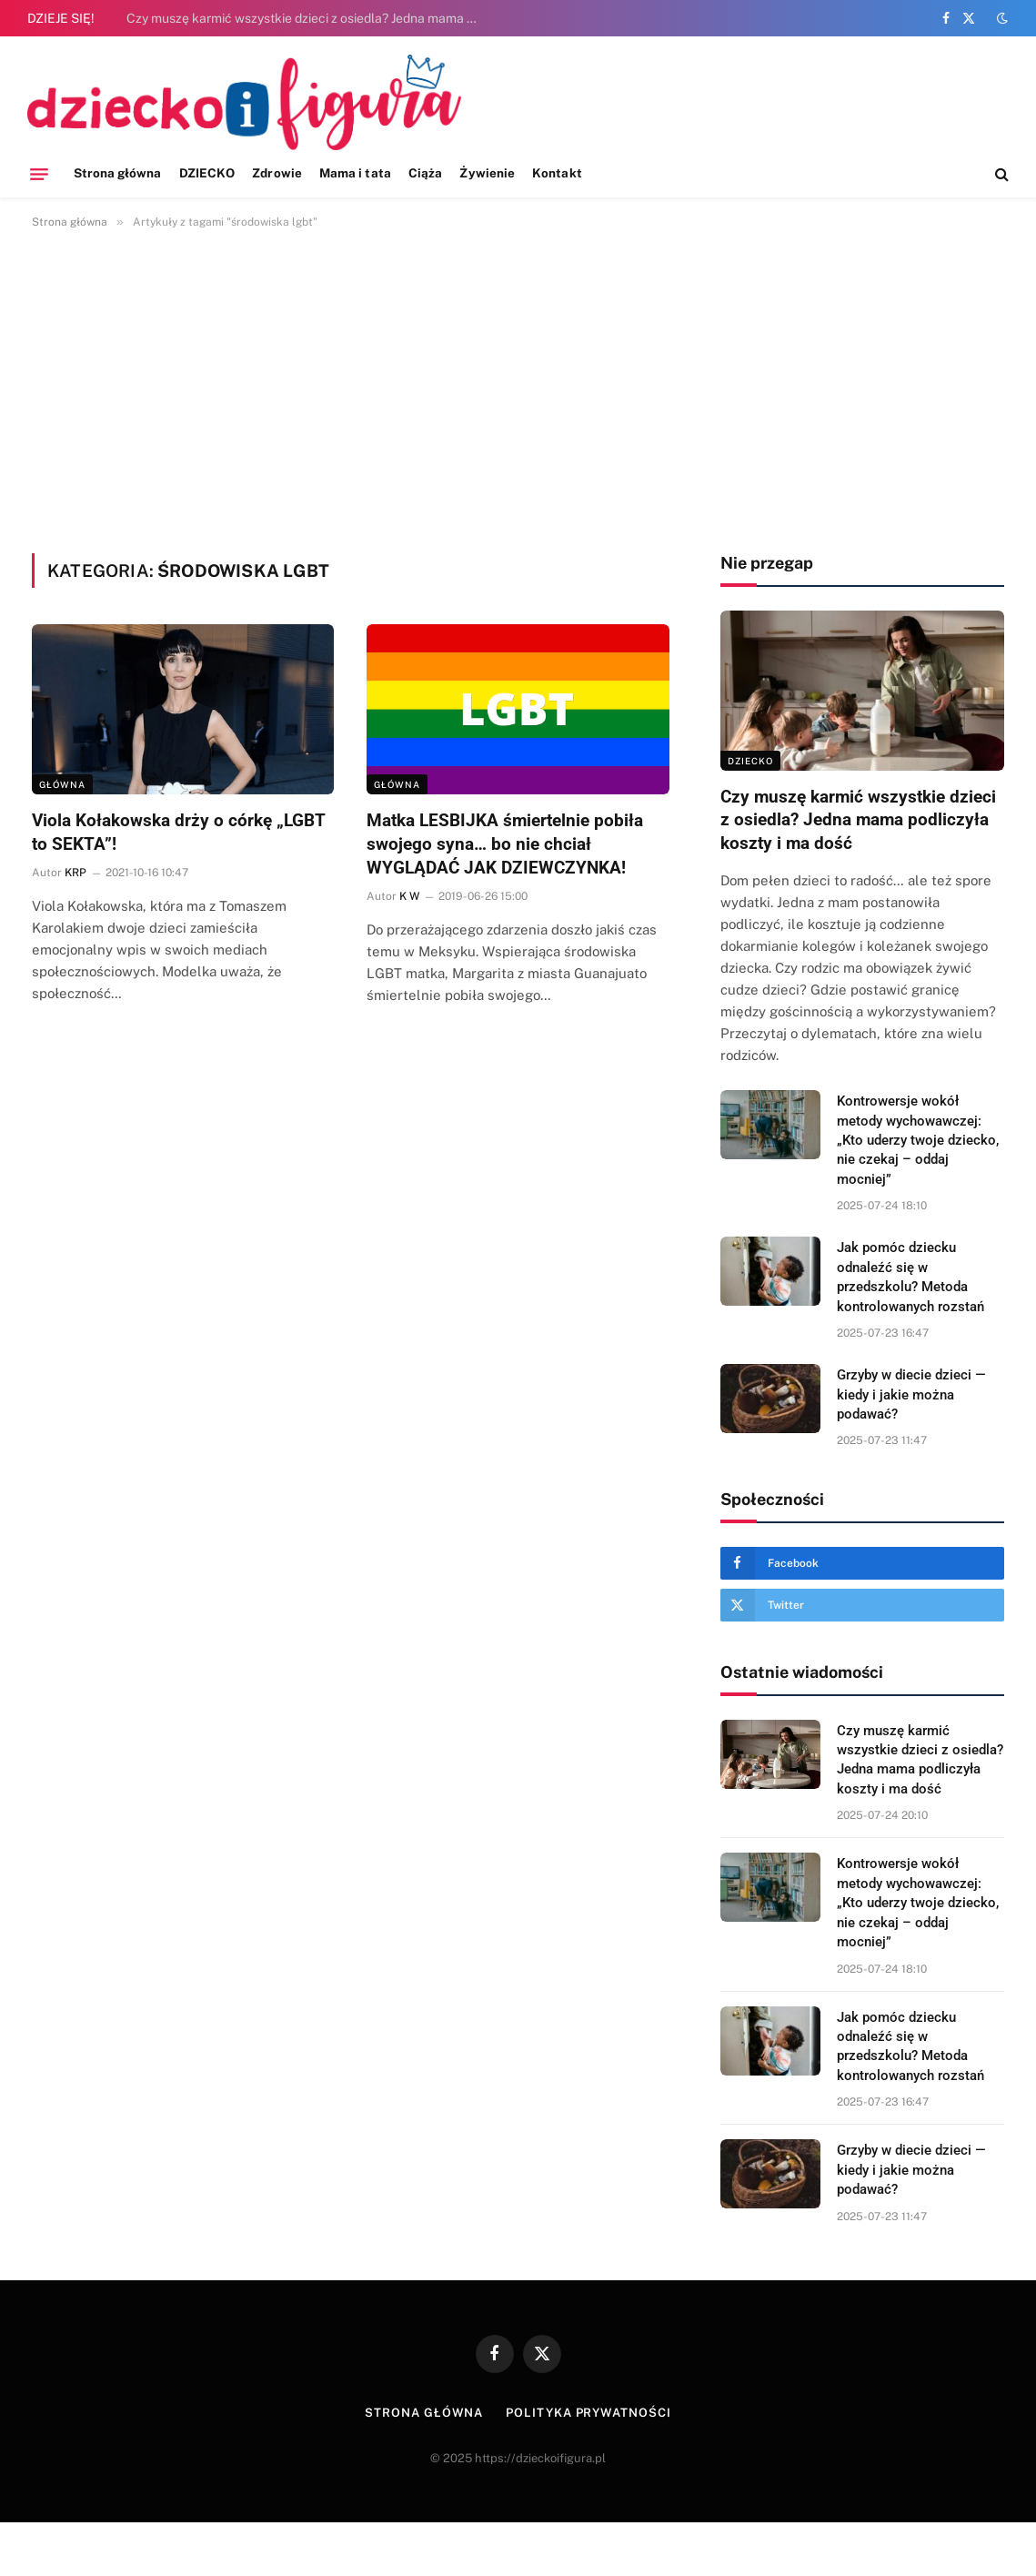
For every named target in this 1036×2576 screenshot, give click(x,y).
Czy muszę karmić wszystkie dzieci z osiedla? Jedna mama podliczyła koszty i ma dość (308, 18)
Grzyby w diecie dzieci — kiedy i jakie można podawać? (911, 1394)
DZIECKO (207, 173)
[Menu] (39, 173)
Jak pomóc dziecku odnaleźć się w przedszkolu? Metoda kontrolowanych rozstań (910, 1276)
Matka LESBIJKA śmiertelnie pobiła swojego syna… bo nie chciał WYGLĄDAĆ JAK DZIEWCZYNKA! (505, 844)
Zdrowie (276, 173)
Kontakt (556, 173)
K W (409, 896)
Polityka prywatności (588, 2412)
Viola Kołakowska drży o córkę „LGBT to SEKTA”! (179, 832)
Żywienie (487, 173)
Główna (62, 784)
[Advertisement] (518, 387)
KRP (75, 872)
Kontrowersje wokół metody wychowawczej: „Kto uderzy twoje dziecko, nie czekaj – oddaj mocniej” (918, 1140)
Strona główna (118, 173)
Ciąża (425, 173)
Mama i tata (355, 173)
